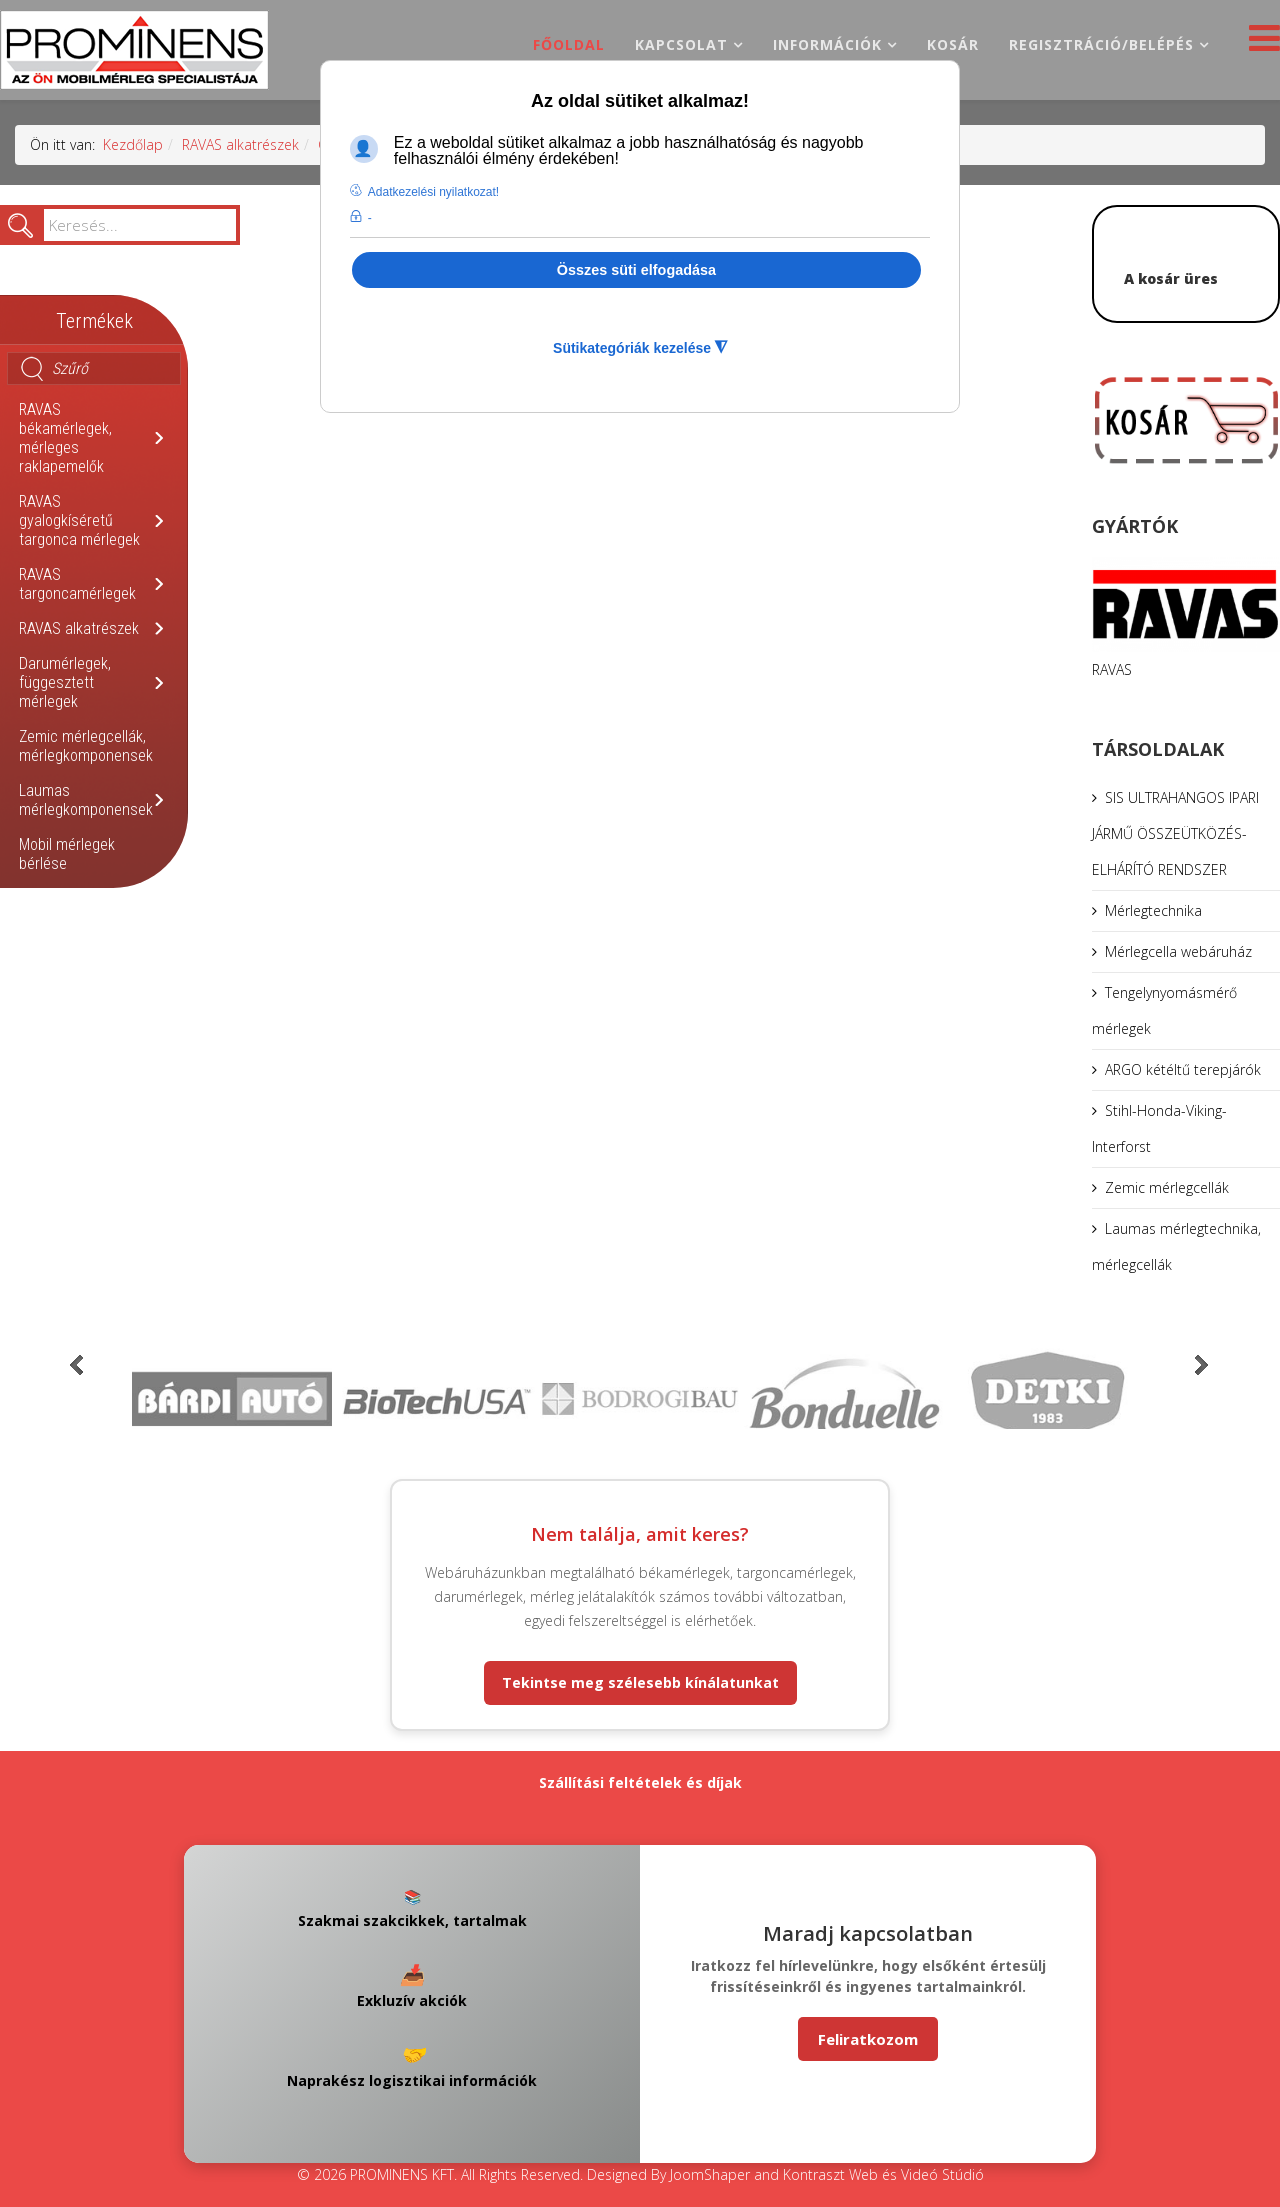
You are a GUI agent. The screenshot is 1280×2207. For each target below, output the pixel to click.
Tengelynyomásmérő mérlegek (1164, 1010)
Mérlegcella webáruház (1178, 951)
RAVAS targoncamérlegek (77, 584)
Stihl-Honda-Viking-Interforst (1159, 1128)
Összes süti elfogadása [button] (636, 270)
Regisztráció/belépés (1101, 44)
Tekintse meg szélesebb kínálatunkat (640, 1682)
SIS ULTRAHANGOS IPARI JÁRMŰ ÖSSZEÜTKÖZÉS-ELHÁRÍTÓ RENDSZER (1175, 833)
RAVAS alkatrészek (240, 144)
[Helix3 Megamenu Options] (1259, 43)
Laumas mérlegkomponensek (86, 800)
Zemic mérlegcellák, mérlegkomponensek (86, 746)
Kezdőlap (133, 144)
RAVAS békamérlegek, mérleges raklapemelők (65, 438)
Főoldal (569, 44)
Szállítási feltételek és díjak (640, 1782)
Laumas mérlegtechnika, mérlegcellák (1176, 1246)
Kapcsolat (681, 44)
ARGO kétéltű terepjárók (1183, 1069)
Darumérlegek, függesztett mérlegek (65, 682)
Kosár (953, 44)
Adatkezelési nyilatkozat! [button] (433, 192)
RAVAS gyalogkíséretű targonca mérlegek (79, 520)
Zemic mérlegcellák (1167, 1187)
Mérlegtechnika (1153, 910)
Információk (827, 44)
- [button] (370, 218)
